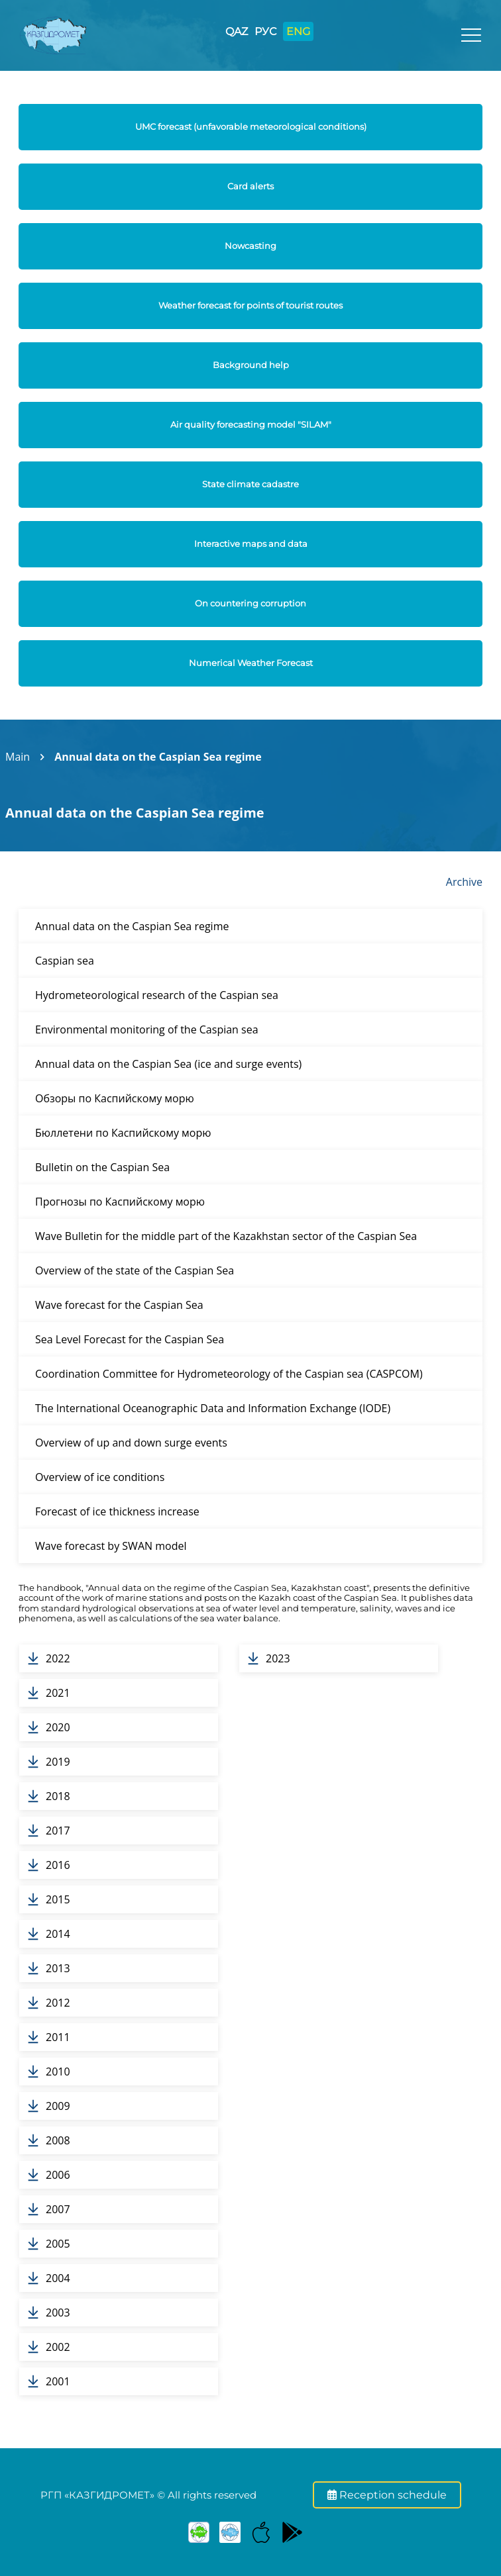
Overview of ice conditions (99, 1477)
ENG (298, 31)
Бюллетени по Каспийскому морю (123, 1132)
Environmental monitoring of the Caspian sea (146, 1029)
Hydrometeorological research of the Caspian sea (156, 995)
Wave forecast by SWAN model (110, 1546)
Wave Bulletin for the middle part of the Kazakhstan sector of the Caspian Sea (226, 1236)
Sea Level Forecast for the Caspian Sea (129, 1339)
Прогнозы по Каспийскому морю (120, 1201)
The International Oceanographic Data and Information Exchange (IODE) (212, 1408)
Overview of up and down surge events (131, 1442)
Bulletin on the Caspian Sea (102, 1167)
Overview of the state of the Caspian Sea (134, 1270)
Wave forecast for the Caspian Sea (119, 1305)
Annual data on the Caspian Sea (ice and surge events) (168, 1064)
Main (17, 756)
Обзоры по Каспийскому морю (114, 1098)
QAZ (236, 31)
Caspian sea (64, 960)
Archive (464, 882)
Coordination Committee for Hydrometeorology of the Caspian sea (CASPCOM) (229, 1373)
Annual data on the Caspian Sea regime (158, 756)
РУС (265, 31)
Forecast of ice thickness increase (117, 1511)
